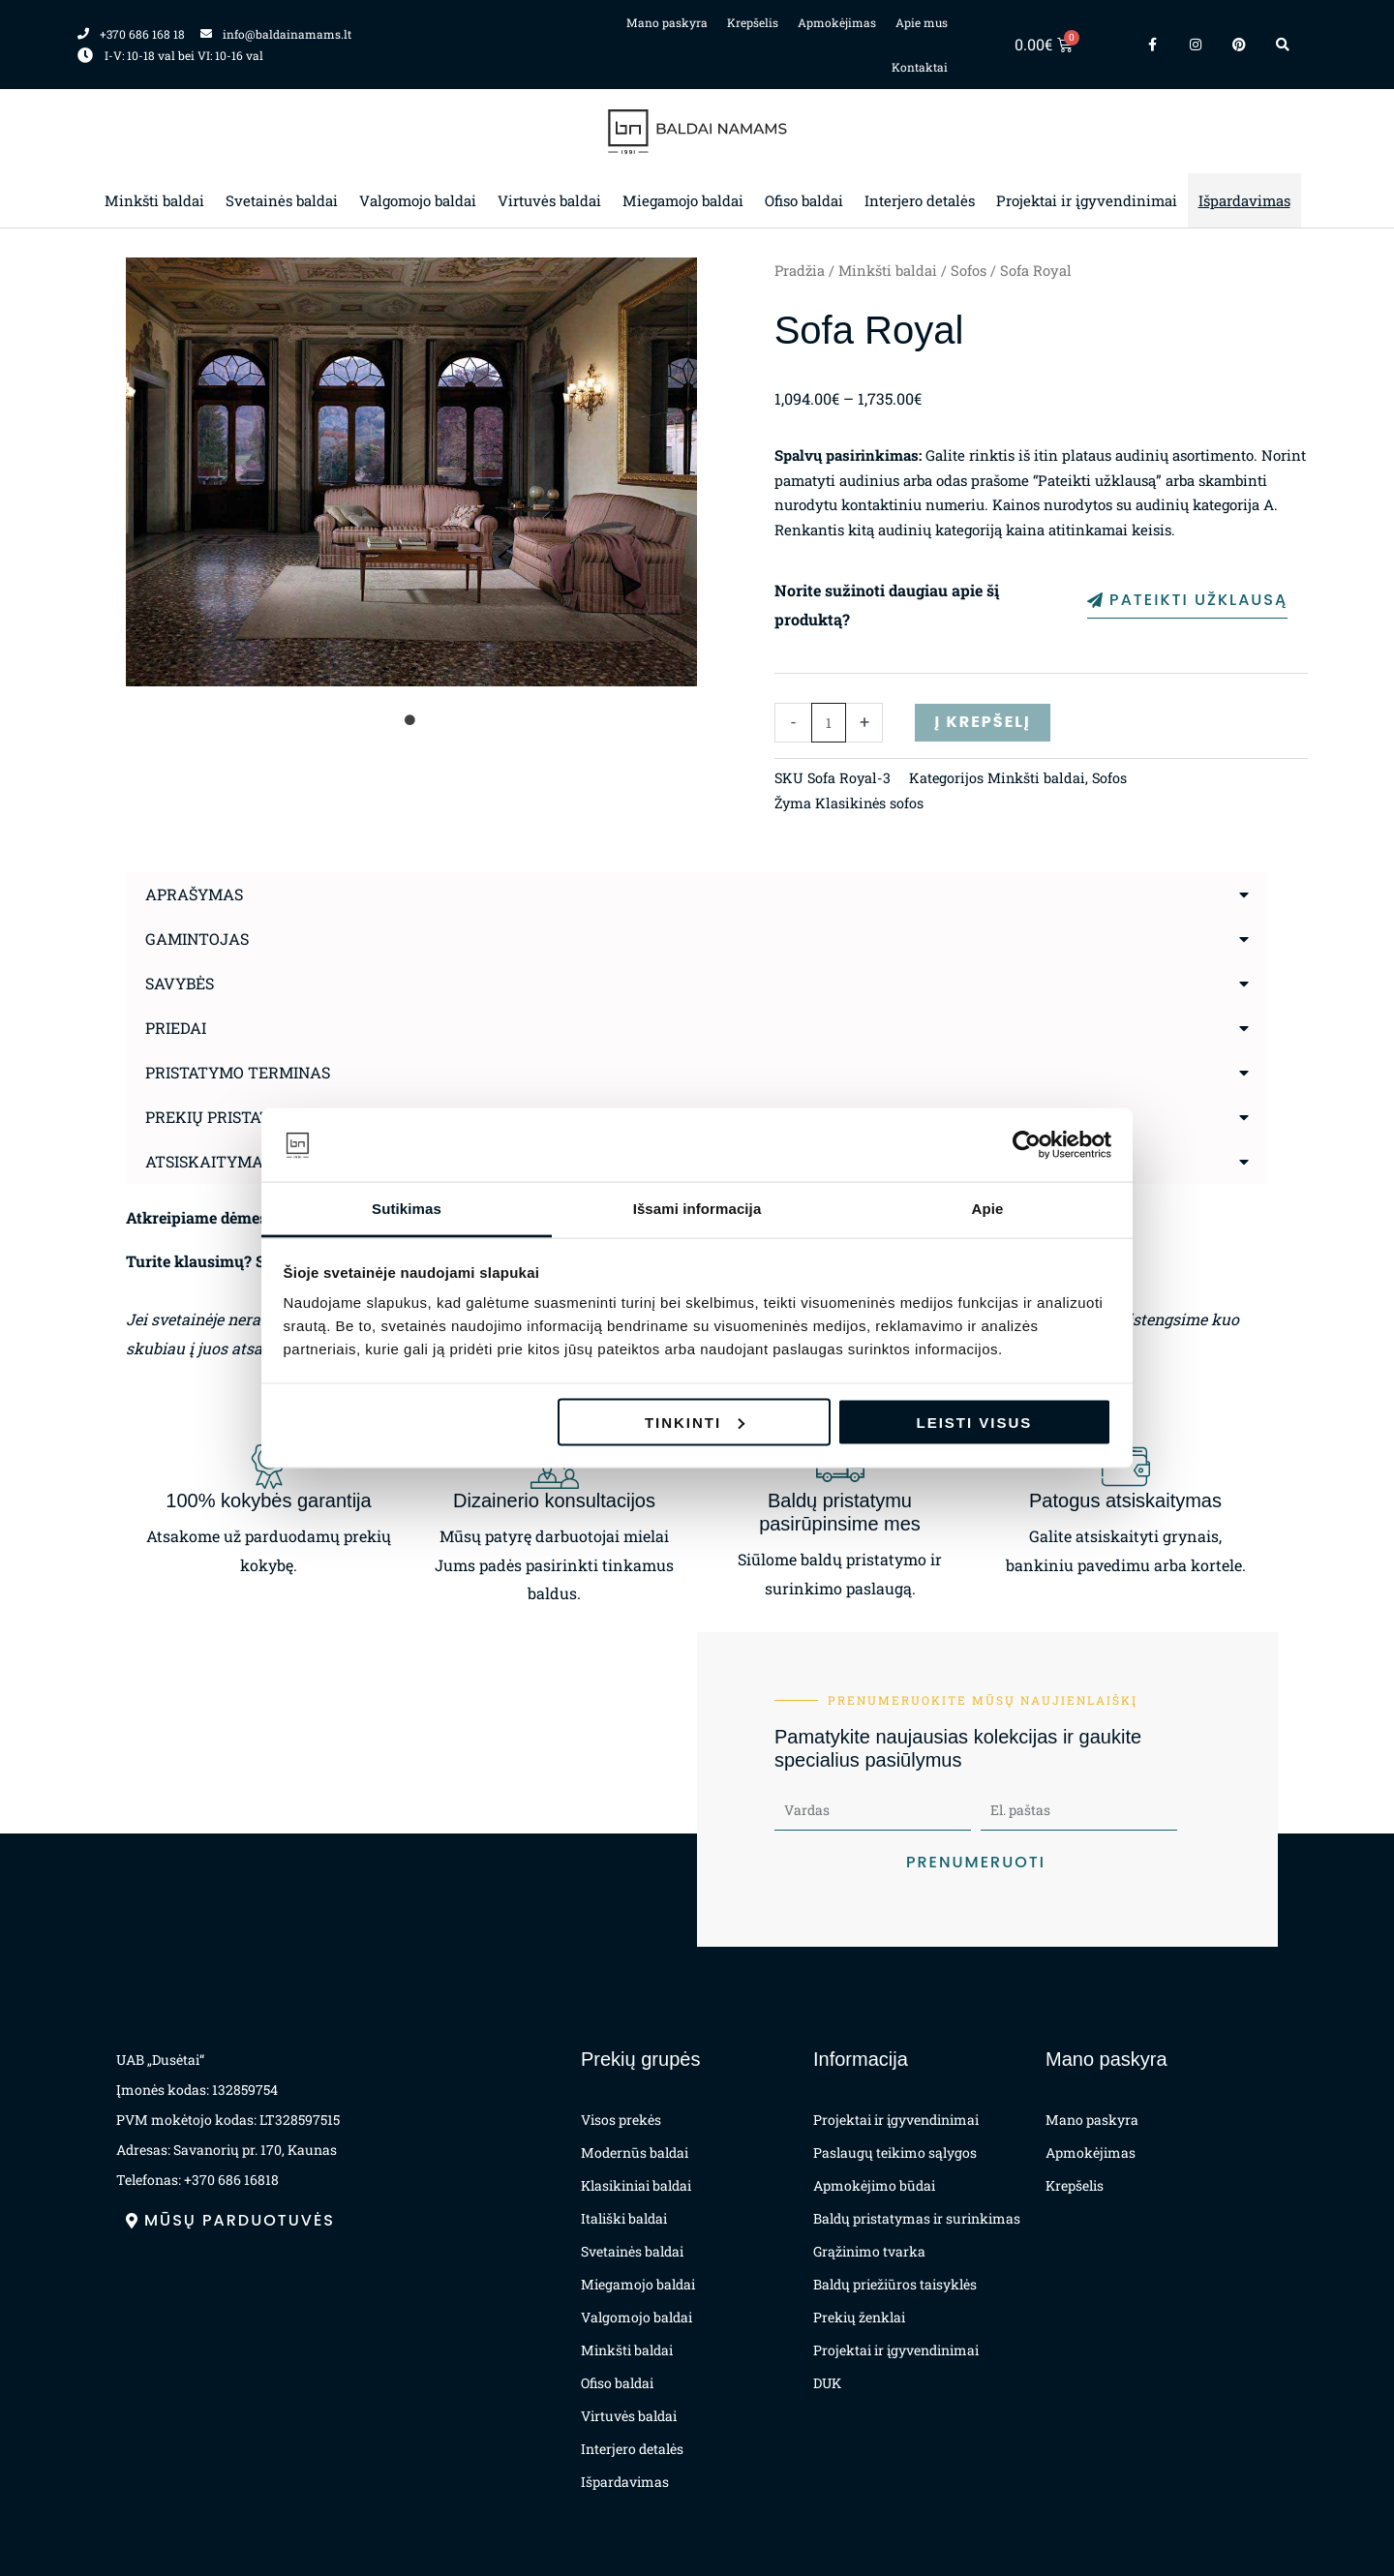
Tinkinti (694, 1421)
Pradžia (799, 270)
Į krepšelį (982, 722)
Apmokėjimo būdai (874, 2185)
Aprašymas (194, 894)
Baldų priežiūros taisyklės (895, 2284)
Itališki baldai (624, 2218)
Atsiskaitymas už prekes (252, 1161)
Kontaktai (920, 67)
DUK (827, 2383)
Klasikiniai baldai (636, 2185)
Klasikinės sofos (869, 803)
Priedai (175, 1027)
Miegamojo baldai (682, 200)
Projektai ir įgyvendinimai (1086, 200)
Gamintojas (197, 938)
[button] (697, 894)
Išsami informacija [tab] (697, 1208)
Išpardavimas (1244, 200)
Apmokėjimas (837, 22)
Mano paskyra (667, 22)
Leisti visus (975, 1421)
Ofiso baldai (804, 200)
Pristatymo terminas (237, 1072)
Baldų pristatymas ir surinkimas (916, 2218)
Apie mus (921, 22)
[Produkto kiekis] (829, 722)
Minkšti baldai (154, 200)
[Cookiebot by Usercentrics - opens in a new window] (1026, 1145)
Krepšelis (752, 22)
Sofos (968, 270)
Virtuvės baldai (549, 200)
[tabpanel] (411, 472)
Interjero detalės (919, 200)
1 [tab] (411, 720)
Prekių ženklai (859, 2317)
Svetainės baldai (282, 200)
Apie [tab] (988, 1208)
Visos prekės (621, 2119)
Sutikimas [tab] (406, 1208)
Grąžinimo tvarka (869, 2251)
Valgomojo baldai (417, 200)
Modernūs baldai (634, 2152)
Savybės (179, 983)
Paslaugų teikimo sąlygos (895, 2152)
